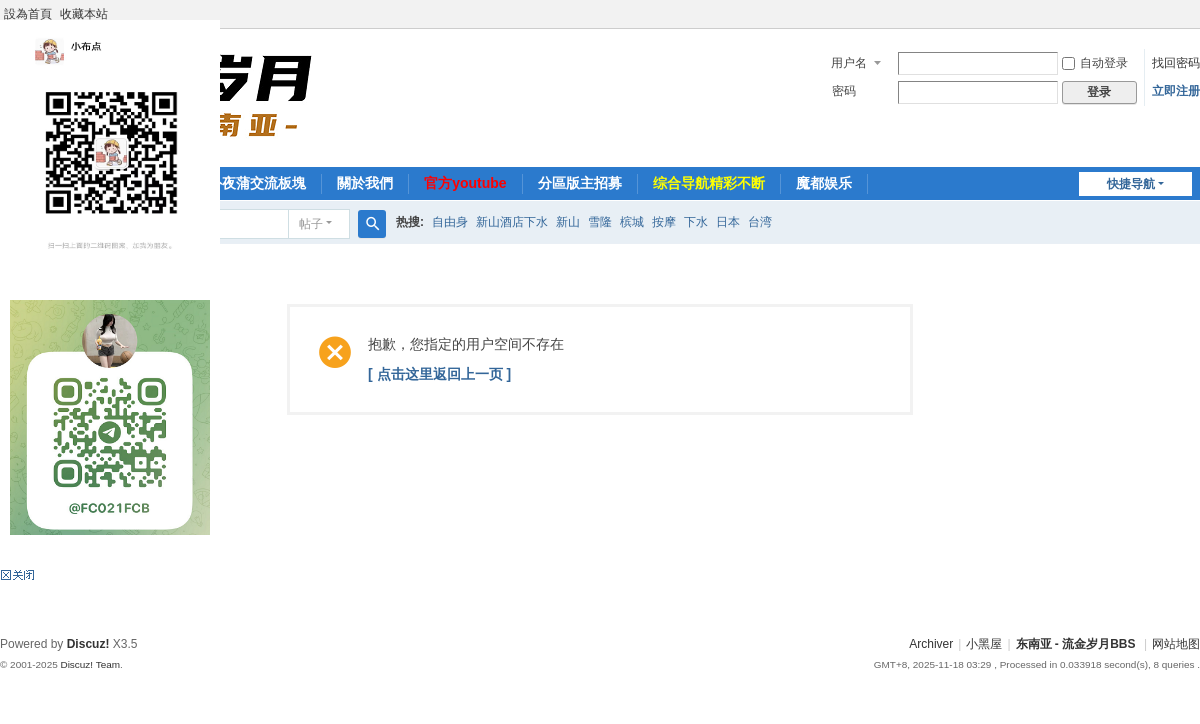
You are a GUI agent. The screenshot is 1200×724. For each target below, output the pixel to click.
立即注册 (1176, 91)
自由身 (450, 222)
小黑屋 (984, 644)
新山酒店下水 (512, 222)
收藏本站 (84, 14)
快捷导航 (1131, 184)
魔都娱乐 (824, 183)
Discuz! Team (90, 664)
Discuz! (88, 644)
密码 (844, 91)
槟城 (632, 222)
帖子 (311, 224)
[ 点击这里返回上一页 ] (439, 374)
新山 (568, 222)
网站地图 (1176, 644)
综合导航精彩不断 (709, 183)
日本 (728, 222)
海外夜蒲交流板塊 (250, 183)
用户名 (849, 63)
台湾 (760, 222)
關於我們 (365, 183)
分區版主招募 (580, 183)
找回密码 (1176, 63)
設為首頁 (28, 14)
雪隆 (600, 222)
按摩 (664, 222)
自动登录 (1095, 63)
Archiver (931, 644)
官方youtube (465, 183)
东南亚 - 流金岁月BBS (1076, 644)
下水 (696, 222)
